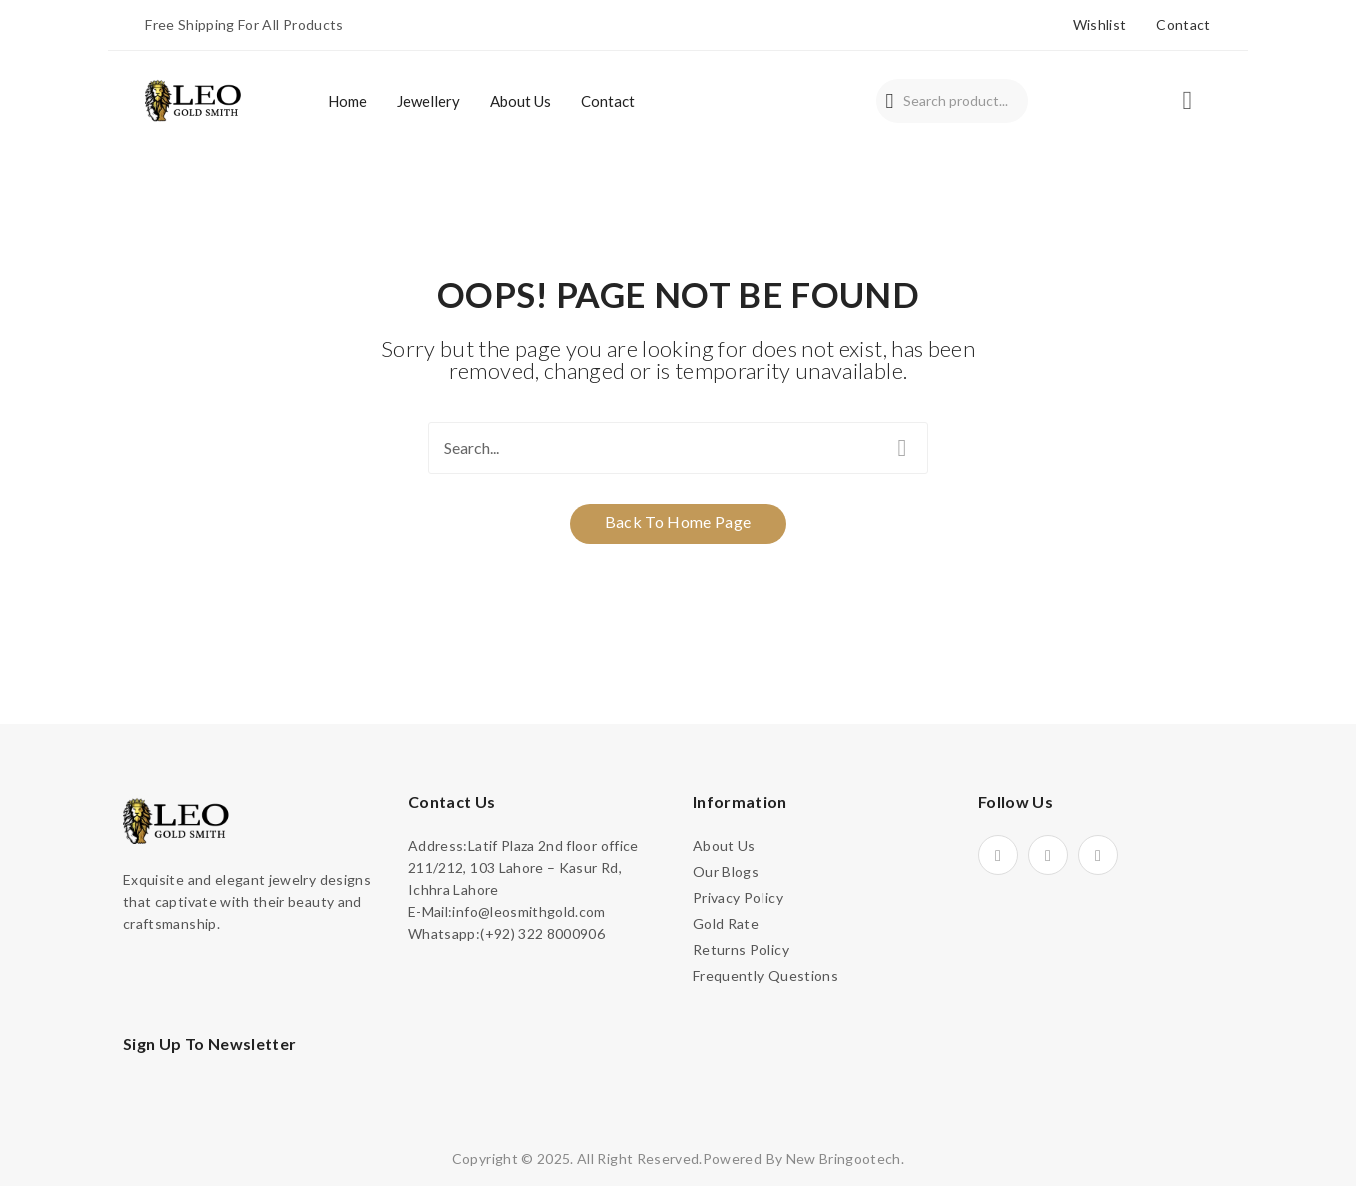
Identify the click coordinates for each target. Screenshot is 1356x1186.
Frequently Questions (765, 975)
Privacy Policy (738, 897)
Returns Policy (741, 949)
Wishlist (1100, 25)
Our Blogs (726, 871)
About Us (724, 845)
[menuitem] (347, 101)
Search (890, 101)
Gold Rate (726, 923)
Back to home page (678, 521)
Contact (1183, 25)
